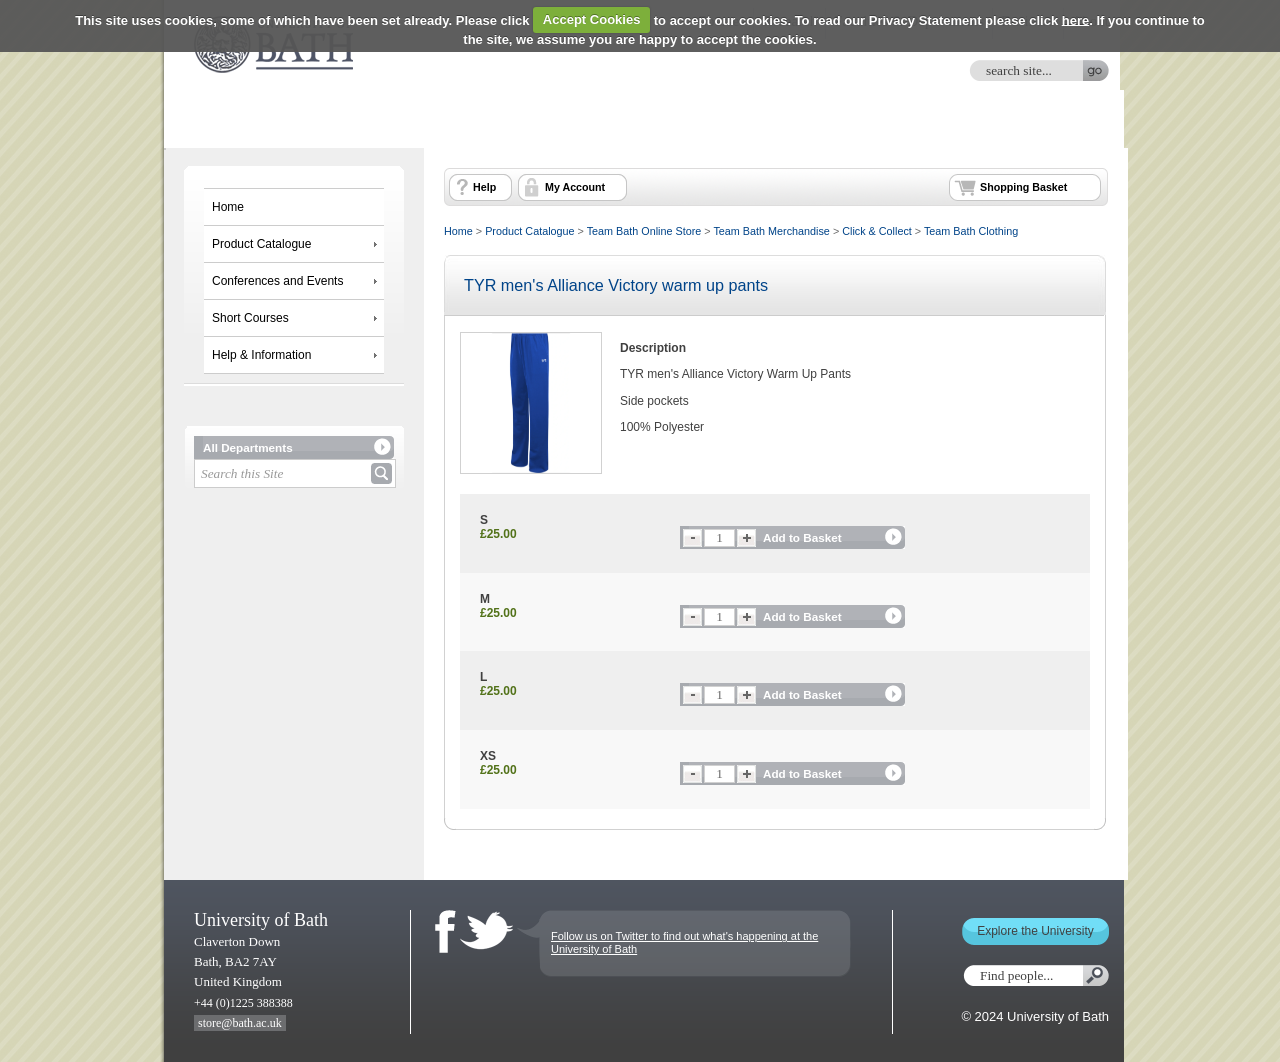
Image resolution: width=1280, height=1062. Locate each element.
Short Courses (250, 318)
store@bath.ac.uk (240, 1023)
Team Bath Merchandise (771, 231)
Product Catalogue (261, 244)
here (1075, 19)
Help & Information (261, 355)
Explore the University (1035, 931)
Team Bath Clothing (971, 231)
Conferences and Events (277, 281)
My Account (575, 187)
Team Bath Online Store (644, 231)
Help (484, 187)
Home (228, 207)
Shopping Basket (1023, 187)
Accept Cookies (592, 19)
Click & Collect (877, 231)
